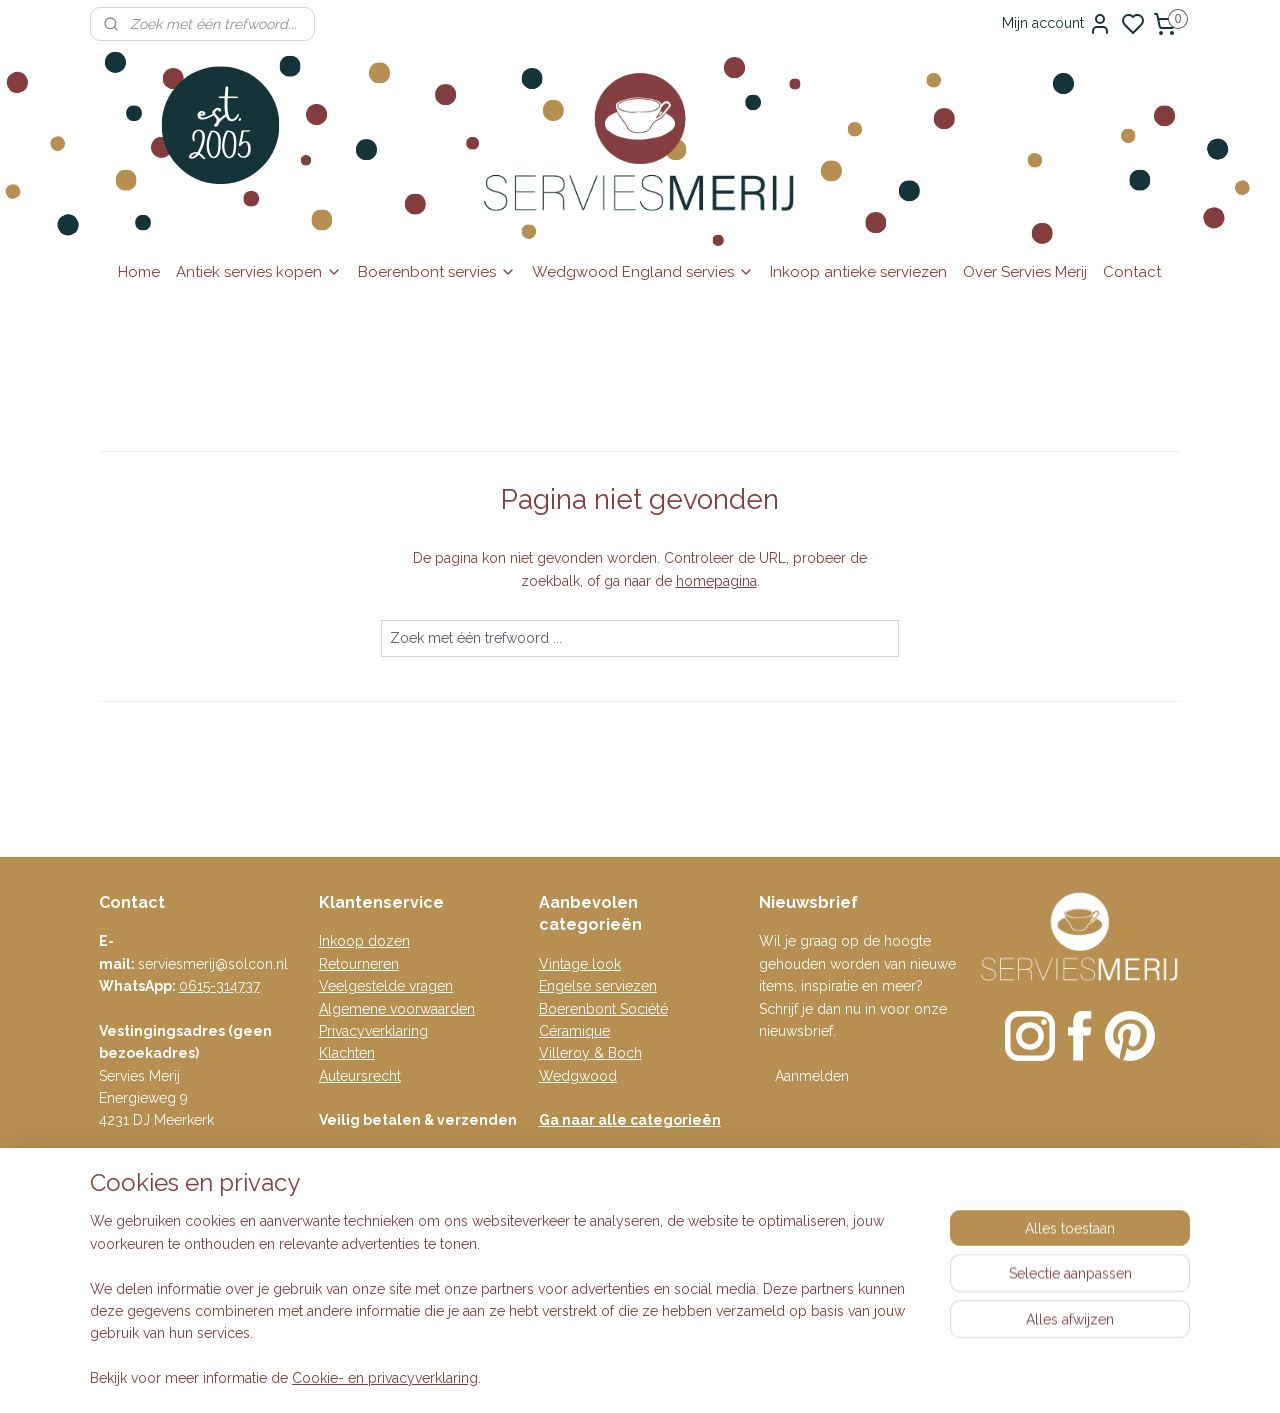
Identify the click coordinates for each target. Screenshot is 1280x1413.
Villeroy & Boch (590, 1053)
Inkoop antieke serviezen (858, 272)
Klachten (347, 1053)
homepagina (716, 581)
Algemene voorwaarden (397, 1009)
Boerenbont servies (437, 272)
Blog (334, 1250)
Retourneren (359, 964)
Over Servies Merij (1025, 272)
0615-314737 (219, 986)
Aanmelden (812, 1076)
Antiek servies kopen (259, 272)
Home (139, 272)
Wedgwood (578, 1076)
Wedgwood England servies (643, 272)
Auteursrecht (360, 1076)
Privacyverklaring (373, 1031)
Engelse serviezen (598, 986)
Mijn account (1057, 24)
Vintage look (580, 964)
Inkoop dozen (364, 941)
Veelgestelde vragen (386, 986)
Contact (1132, 272)
